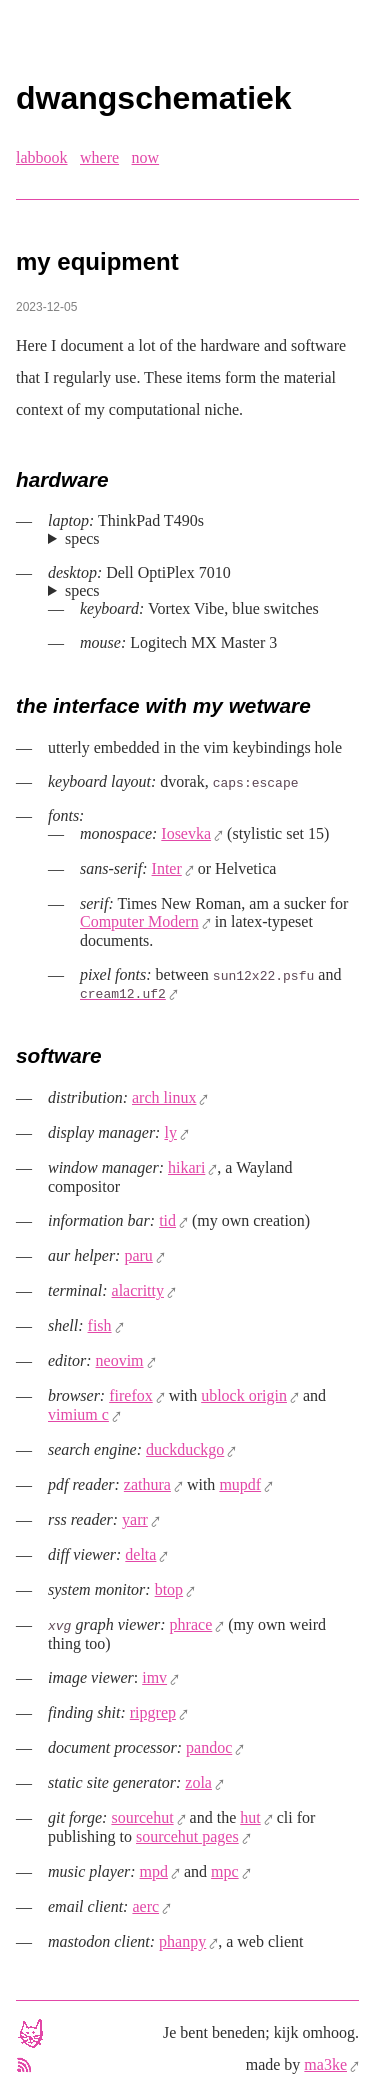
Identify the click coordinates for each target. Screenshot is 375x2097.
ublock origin (244, 1395)
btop (169, 1589)
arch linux (164, 1097)
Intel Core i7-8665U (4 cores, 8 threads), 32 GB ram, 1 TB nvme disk (203, 539)
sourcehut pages (187, 1836)
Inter (167, 868)
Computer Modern (139, 921)
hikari (186, 1167)
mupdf (240, 1484)
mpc (225, 1871)
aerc (145, 1906)
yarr (135, 1519)
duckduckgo (185, 1449)
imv (154, 1677)
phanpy (182, 1941)
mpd (154, 1871)
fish (100, 1325)
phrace (191, 1624)
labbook (42, 157)
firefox (131, 1395)
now (146, 157)
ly (170, 1132)
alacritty (138, 1290)
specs (82, 538)
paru (138, 1255)
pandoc (209, 1747)
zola (198, 1782)
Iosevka (186, 833)
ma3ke (325, 2064)
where (99, 157)
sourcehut (142, 1817)
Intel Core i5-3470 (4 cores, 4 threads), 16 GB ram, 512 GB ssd (203, 591)
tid (167, 1220)
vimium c (78, 1414)
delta (140, 1554)
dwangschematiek (154, 98)
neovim (120, 1360)
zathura (147, 1484)
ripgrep (153, 1712)
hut (250, 1817)
